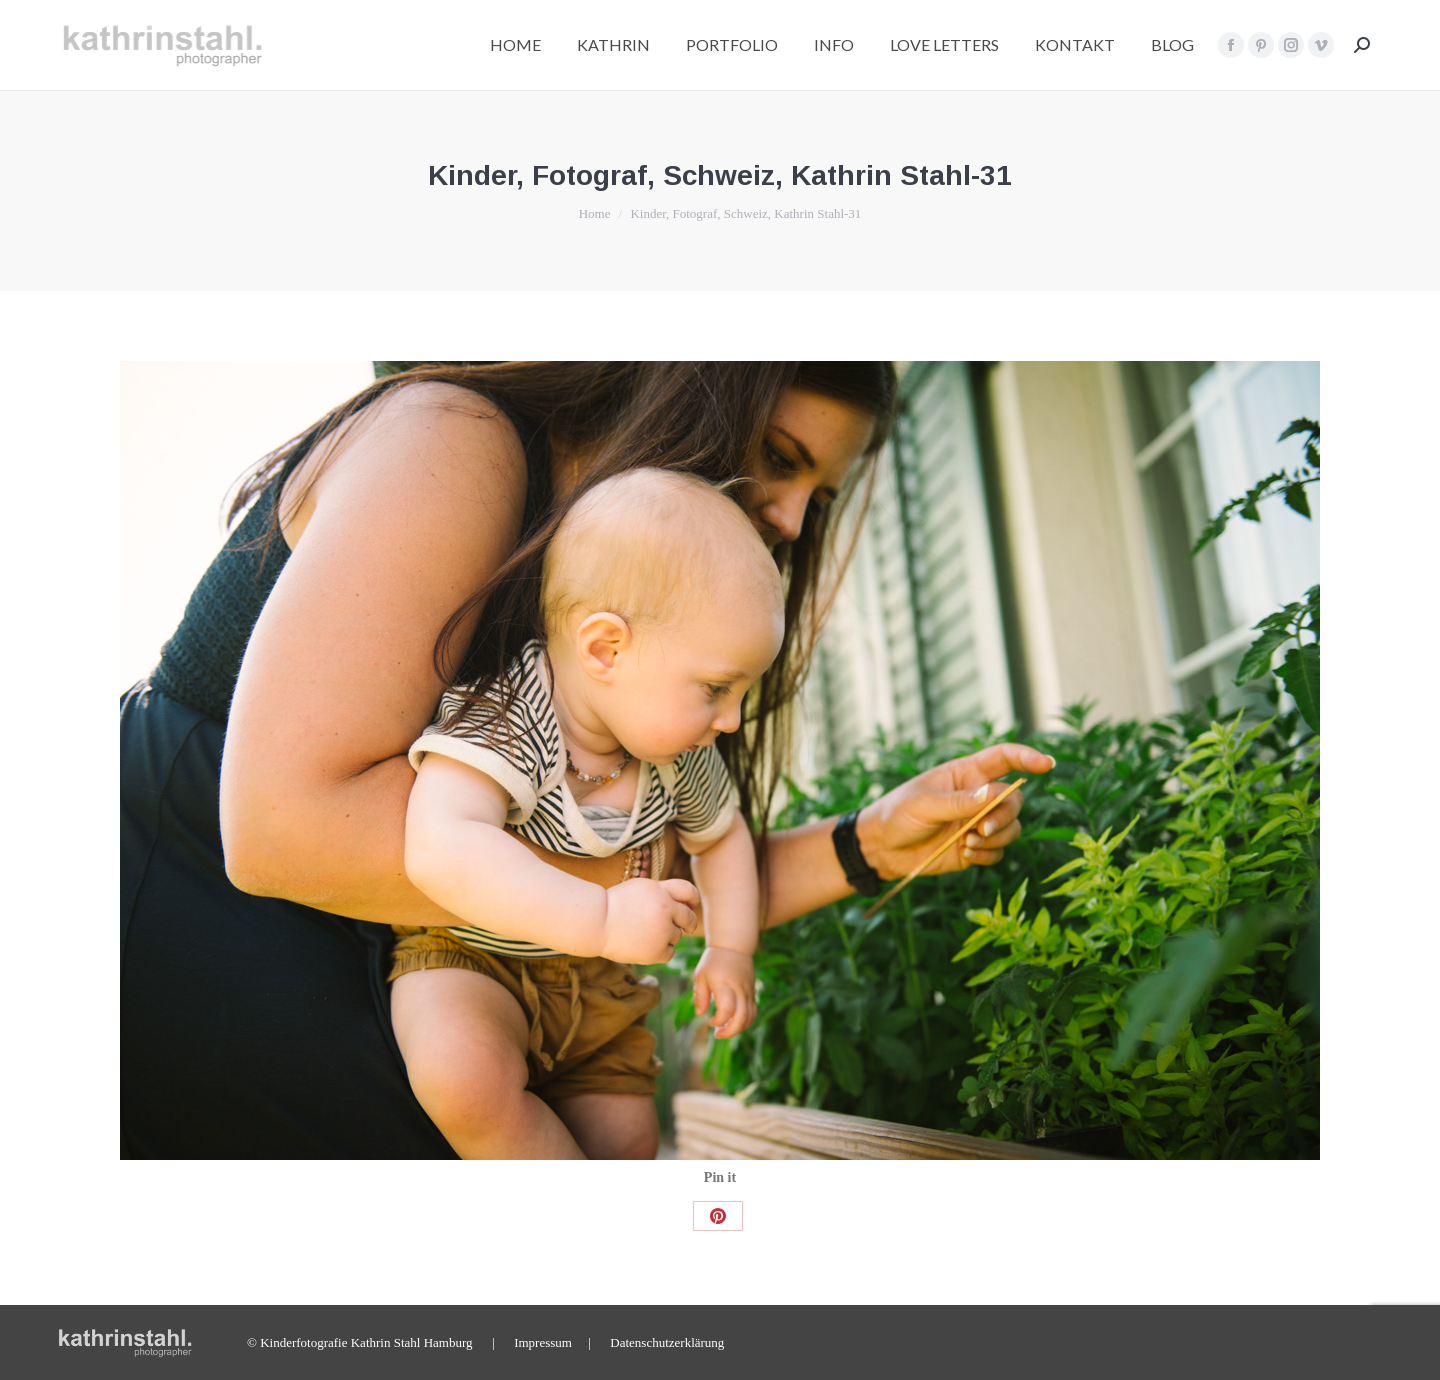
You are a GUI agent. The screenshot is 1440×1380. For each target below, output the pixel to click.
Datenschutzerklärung (667, 1342)
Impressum (543, 1342)
